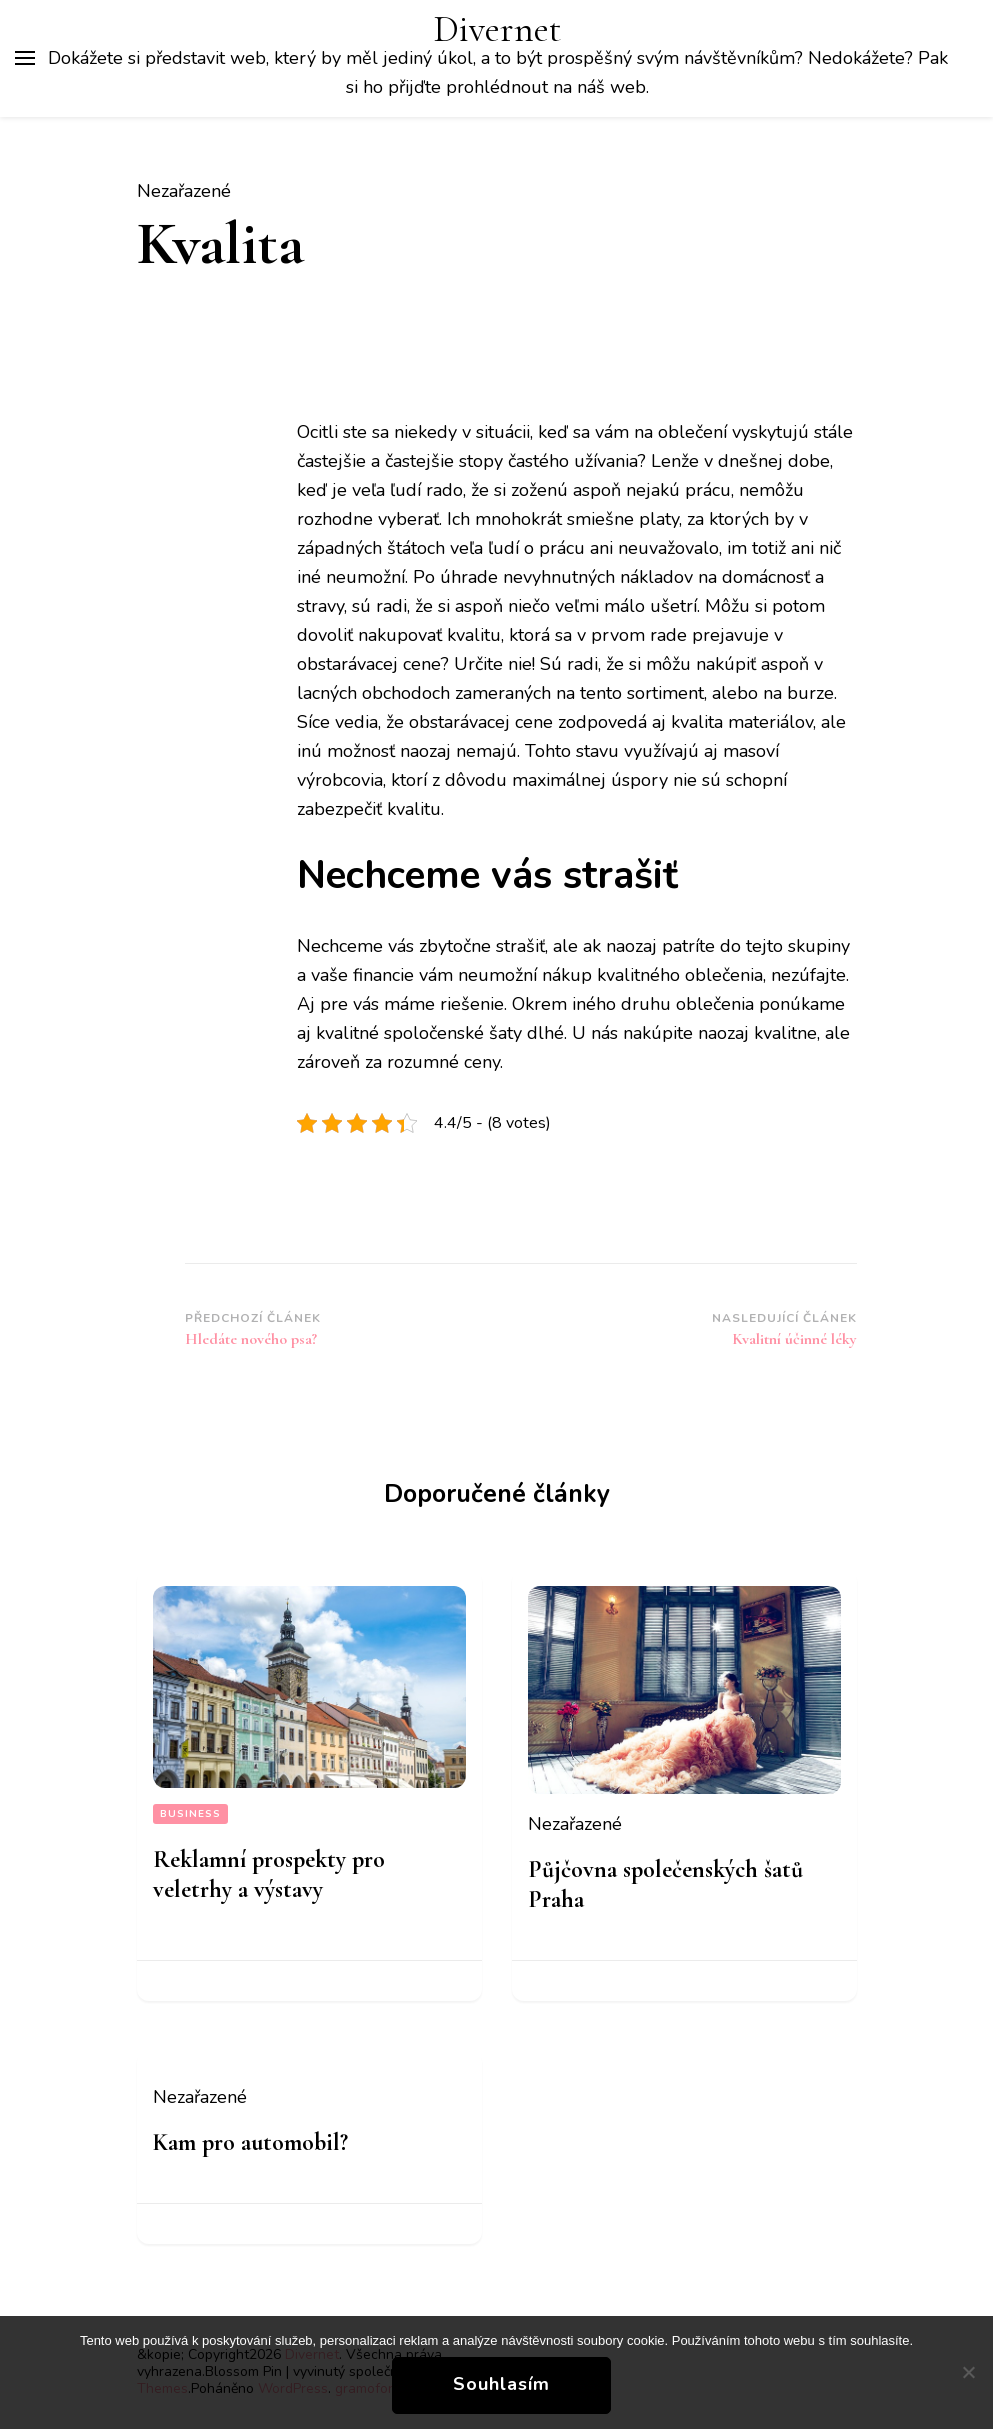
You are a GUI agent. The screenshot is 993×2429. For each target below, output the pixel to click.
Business (190, 1814)
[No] (968, 2372)
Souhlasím (501, 2384)
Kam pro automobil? (250, 2142)
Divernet (497, 29)
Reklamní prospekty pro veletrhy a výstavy (269, 1874)
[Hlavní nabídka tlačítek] (25, 58)
